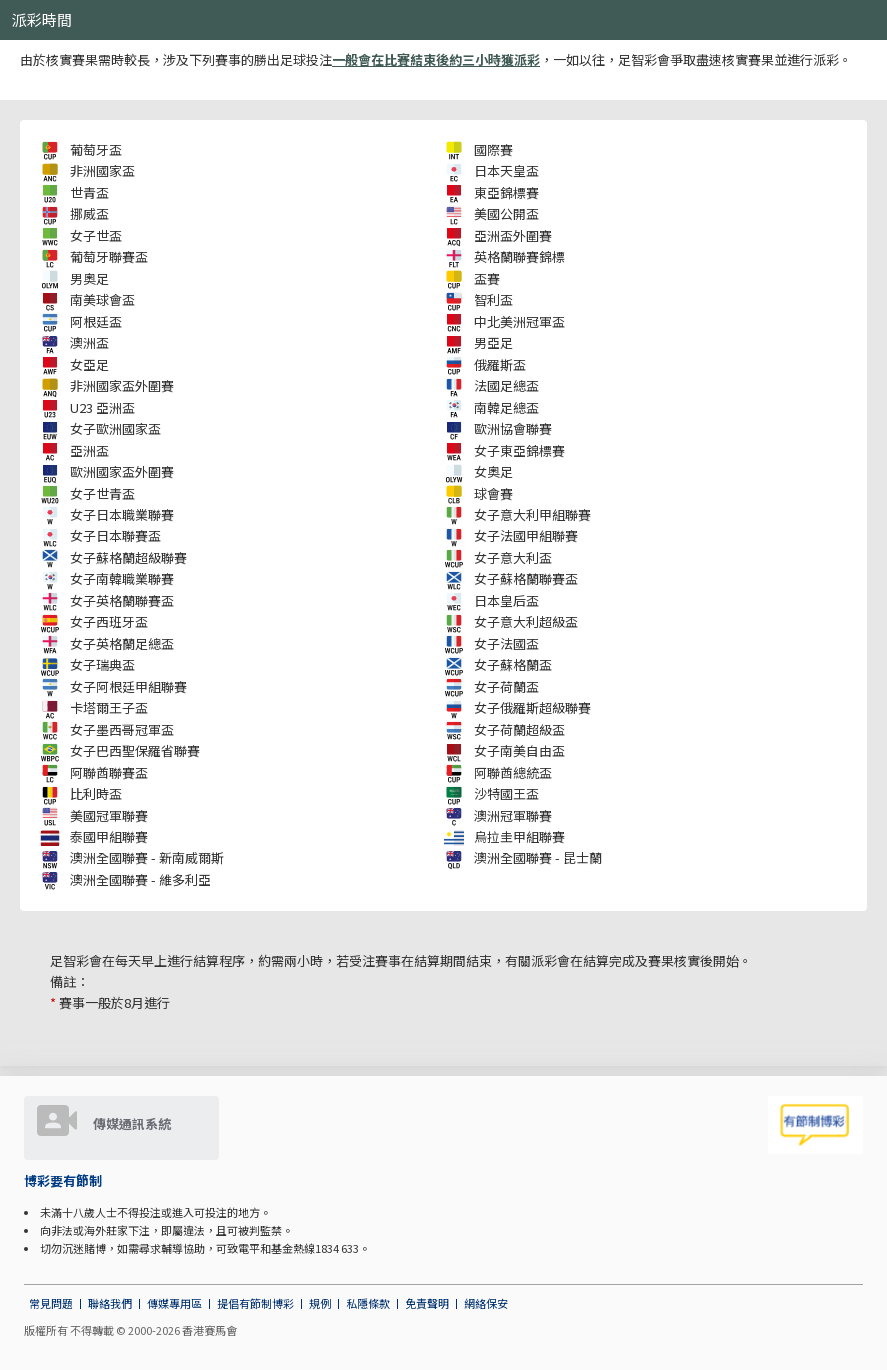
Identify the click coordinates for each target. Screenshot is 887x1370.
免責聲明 (427, 1303)
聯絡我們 (110, 1303)
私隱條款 (368, 1303)
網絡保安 (486, 1303)
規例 (320, 1303)
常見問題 (51, 1303)
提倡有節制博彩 (255, 1303)
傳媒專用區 (174, 1303)
